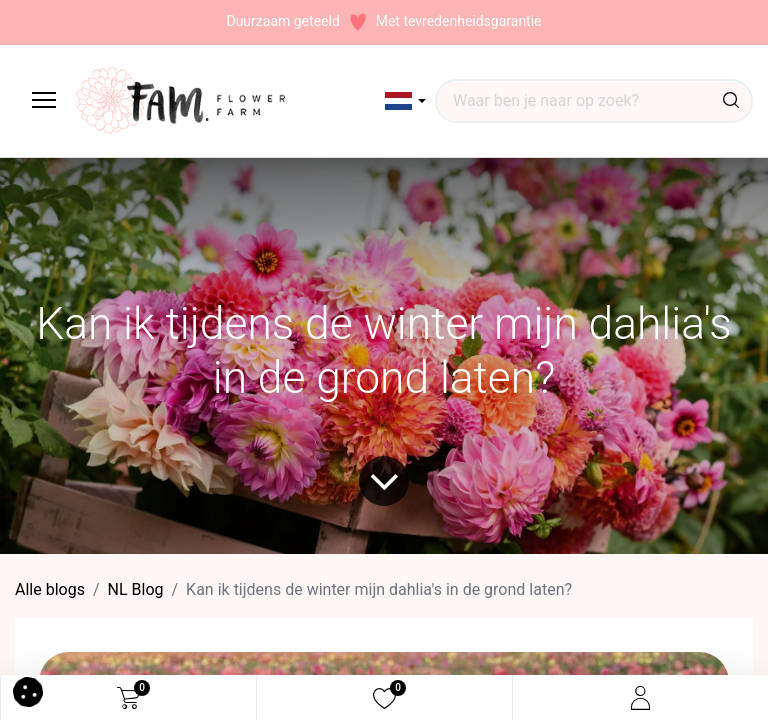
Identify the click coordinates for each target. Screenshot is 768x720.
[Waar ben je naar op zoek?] (731, 101)
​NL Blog (136, 589)
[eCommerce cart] (128, 698)
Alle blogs (50, 589)
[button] (405, 101)
